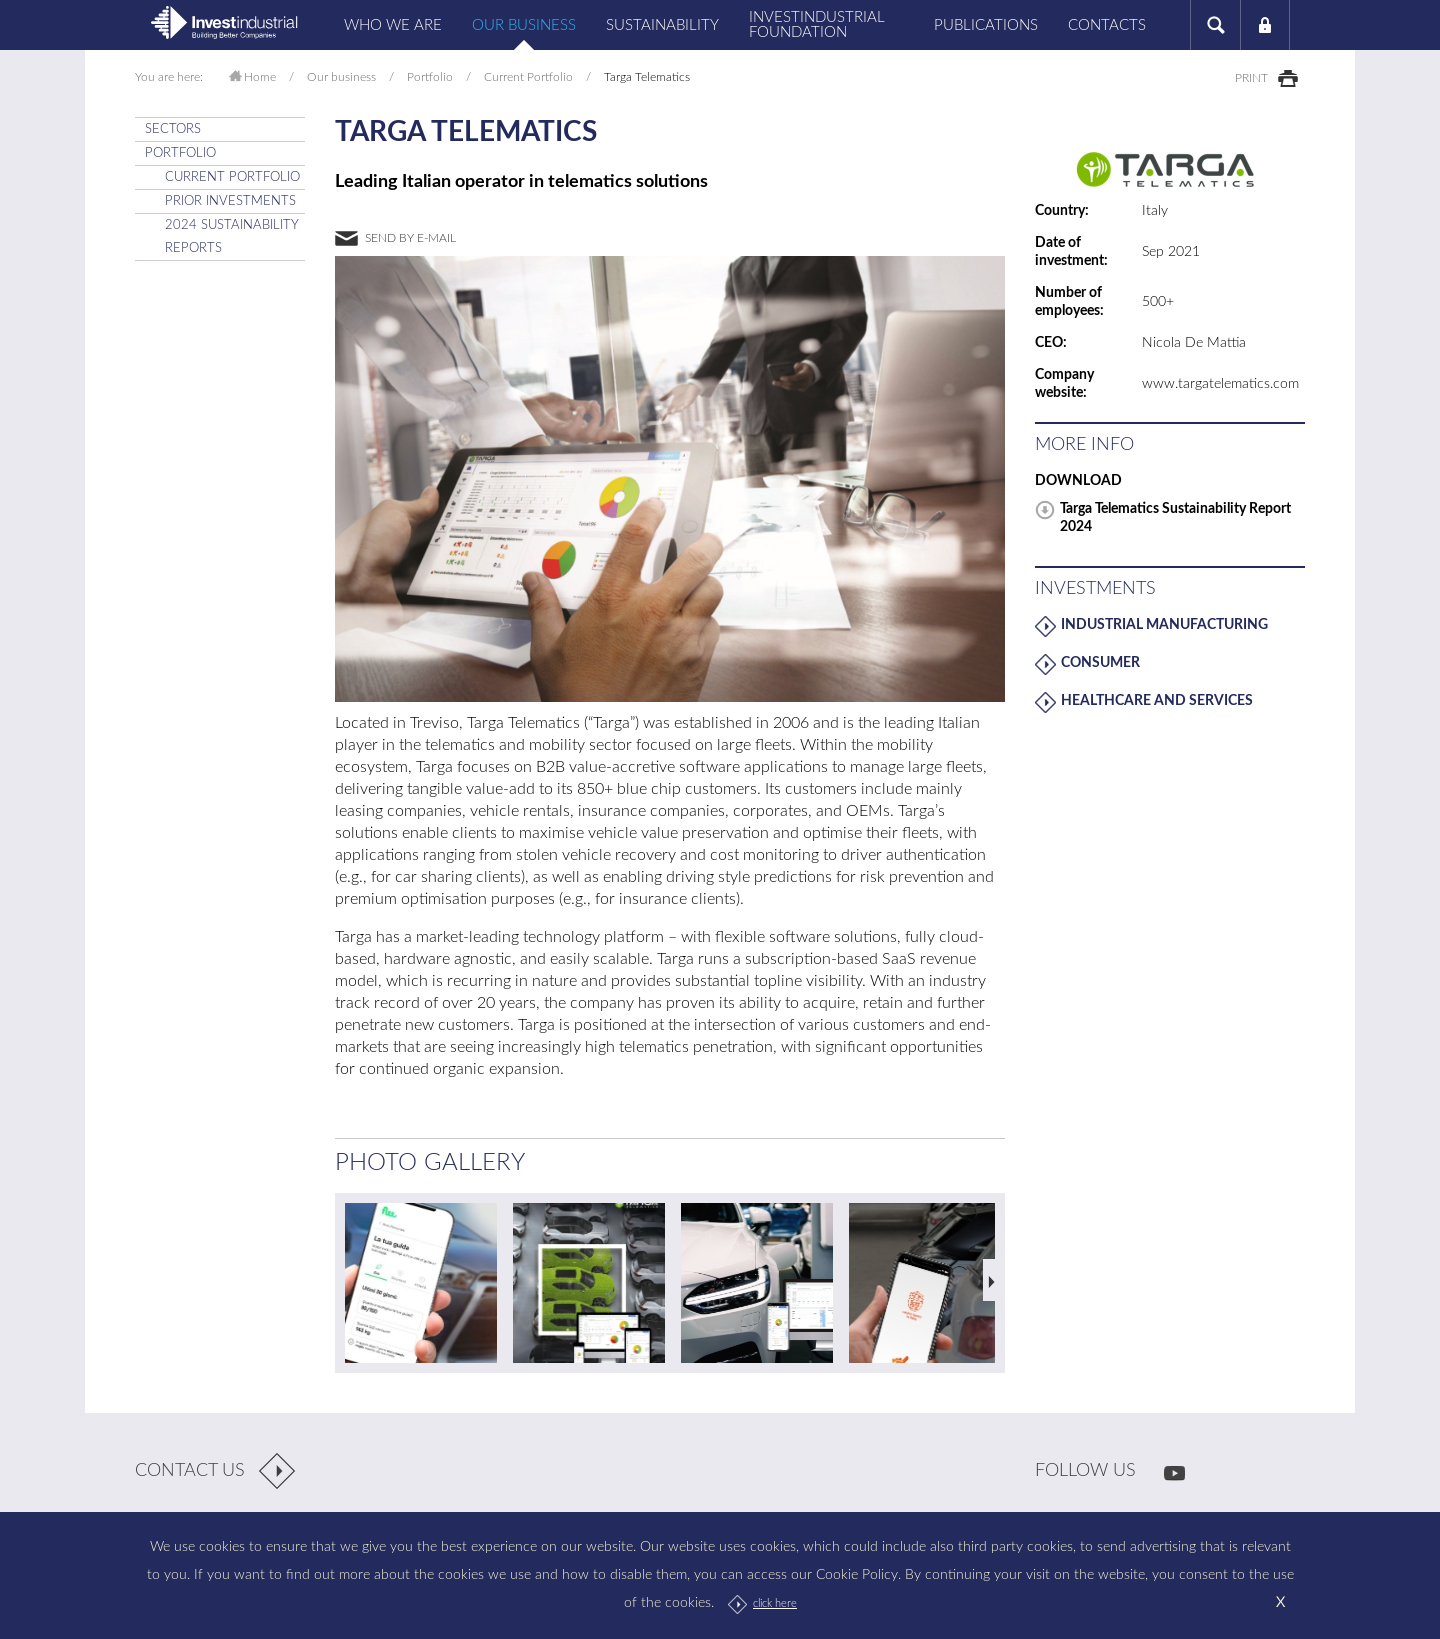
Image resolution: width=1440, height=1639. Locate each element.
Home (260, 77)
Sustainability (662, 25)
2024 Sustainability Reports (232, 237)
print (1251, 78)
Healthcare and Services (1157, 701)
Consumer (1100, 663)
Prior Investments (230, 201)
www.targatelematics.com (1220, 384)
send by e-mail (410, 238)
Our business (524, 25)
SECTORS (173, 129)
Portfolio (430, 77)
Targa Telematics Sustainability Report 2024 (1175, 518)
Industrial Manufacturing (1164, 625)
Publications (986, 25)
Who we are (393, 25)
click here (775, 1603)
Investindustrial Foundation (817, 25)
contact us (190, 1471)
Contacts (1107, 25)
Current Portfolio (528, 77)
